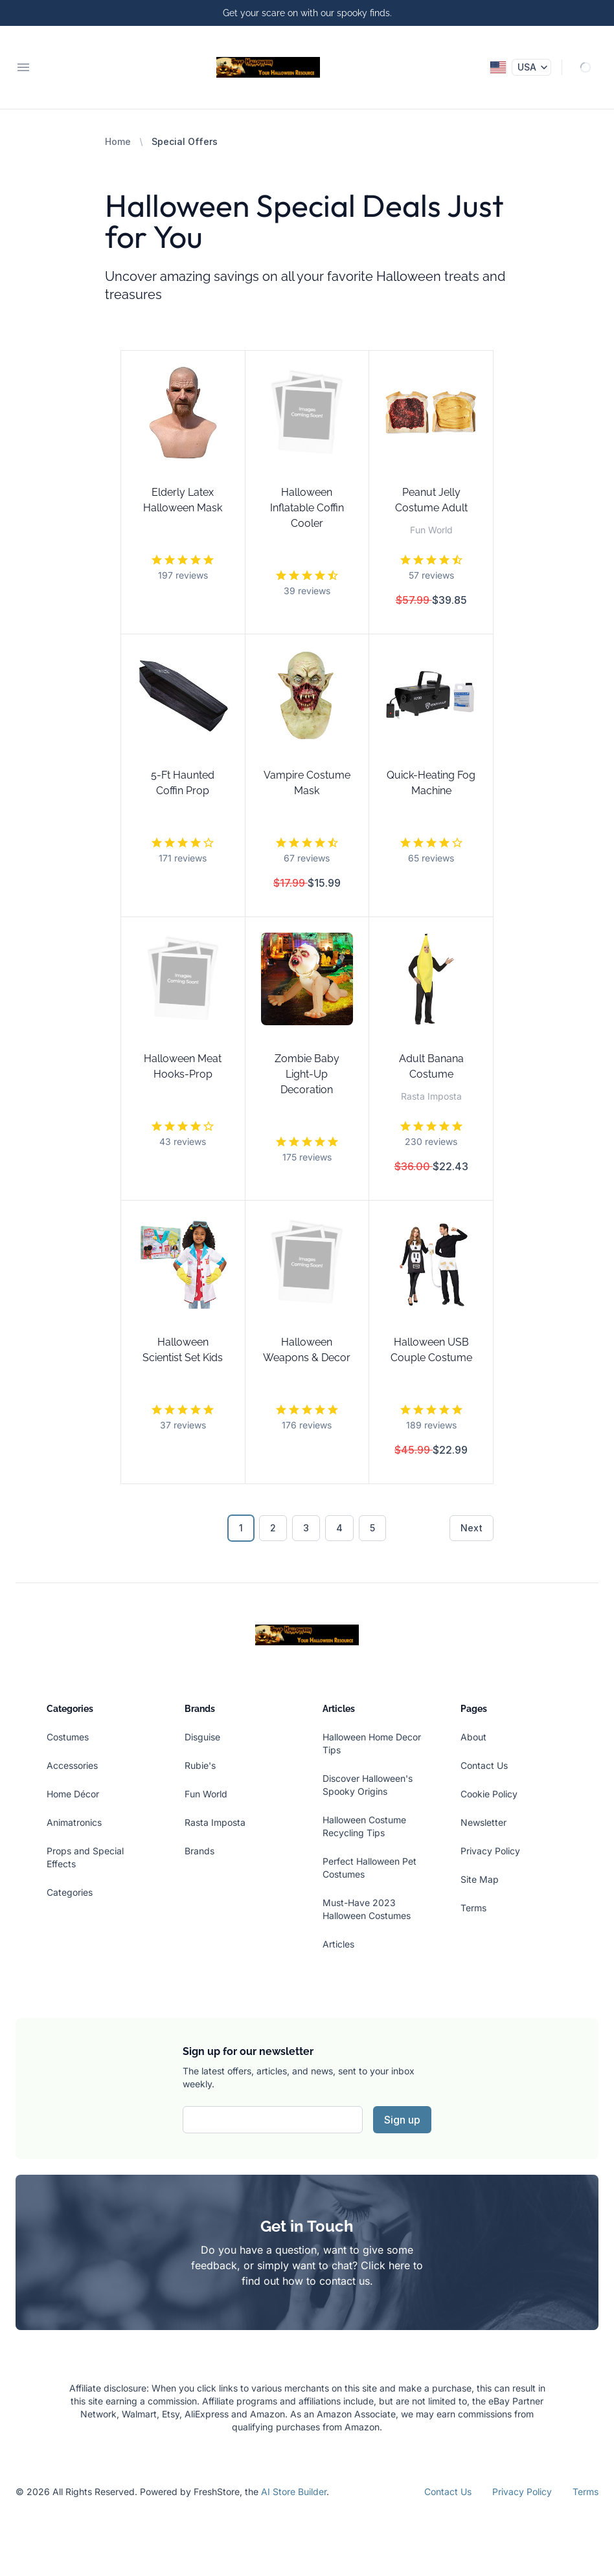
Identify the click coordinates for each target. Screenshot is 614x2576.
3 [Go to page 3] (306, 1527)
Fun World (206, 1793)
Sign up (402, 2119)
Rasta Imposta (215, 1822)
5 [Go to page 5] (372, 1527)
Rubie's (200, 1765)
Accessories (72, 1765)
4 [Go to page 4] (339, 1527)
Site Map (479, 1879)
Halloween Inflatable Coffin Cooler (307, 507)
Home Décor (73, 1793)
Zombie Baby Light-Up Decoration (307, 1074)
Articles (338, 1943)
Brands (199, 1850)
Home (118, 141)
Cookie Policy (488, 1793)
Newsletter (483, 1822)
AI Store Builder (293, 2491)
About (473, 1736)
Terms (473, 1907)
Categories (70, 1892)
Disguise (202, 1736)
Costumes (68, 1736)
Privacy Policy (490, 1850)
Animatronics (74, 1822)
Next (471, 1527)
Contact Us (484, 1765)
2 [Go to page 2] (273, 1527)
